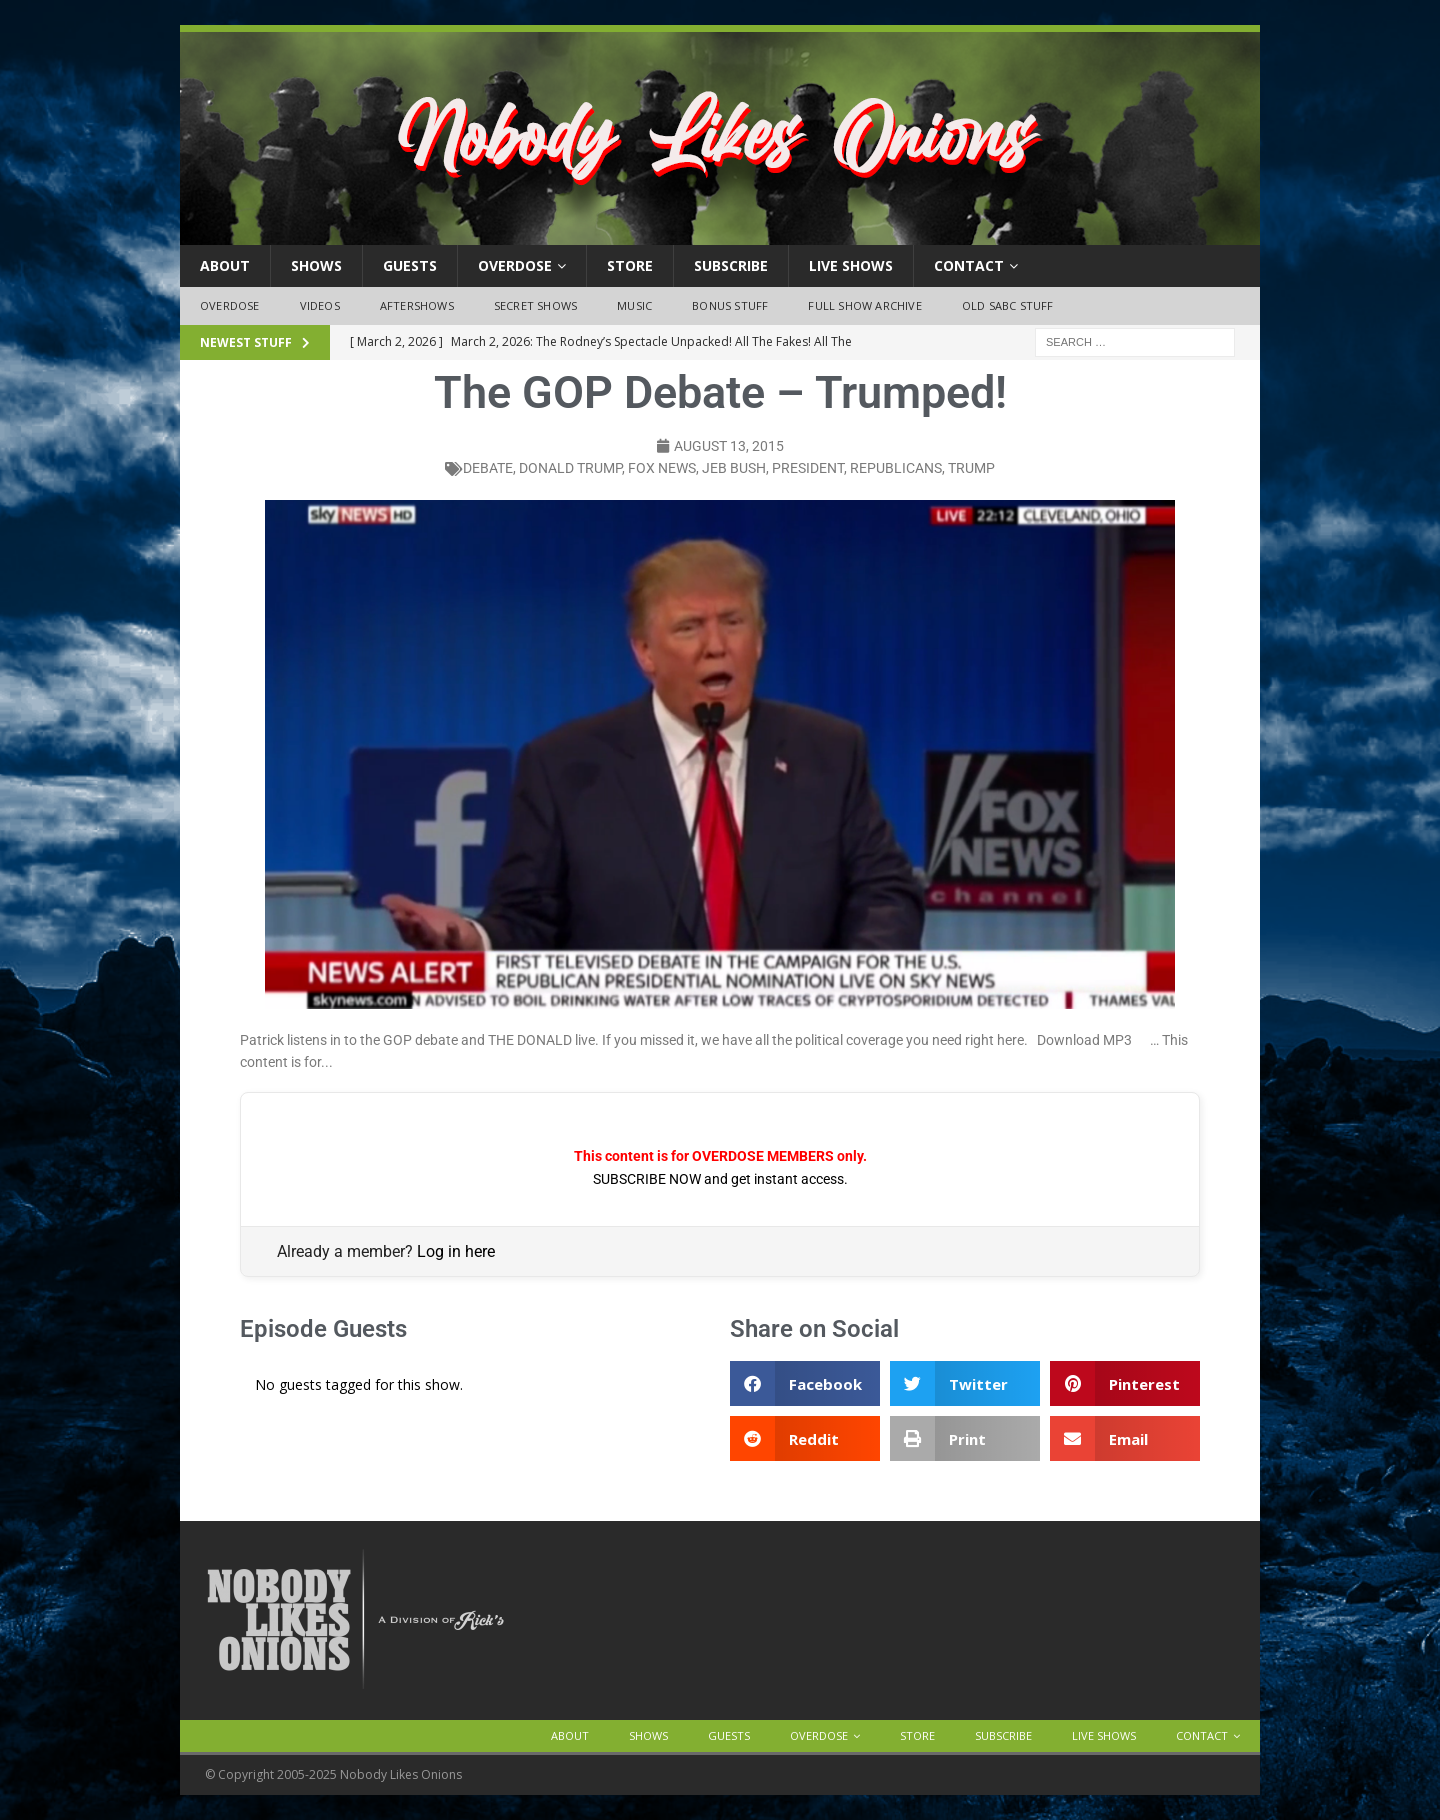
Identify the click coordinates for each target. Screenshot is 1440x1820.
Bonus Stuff (730, 305)
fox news (662, 468)
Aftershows (417, 305)
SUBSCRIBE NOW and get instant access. (720, 1179)
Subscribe (731, 265)
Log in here (456, 1251)
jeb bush (734, 468)
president (808, 468)
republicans (896, 468)
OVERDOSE (515, 265)
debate (488, 468)
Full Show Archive (864, 305)
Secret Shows (535, 305)
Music (634, 305)
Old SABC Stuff (1008, 305)
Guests (410, 265)
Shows (316, 265)
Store (630, 265)
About (225, 265)
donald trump (570, 468)
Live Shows (851, 265)
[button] (805, 1383)
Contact (969, 265)
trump (971, 468)
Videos (320, 305)
